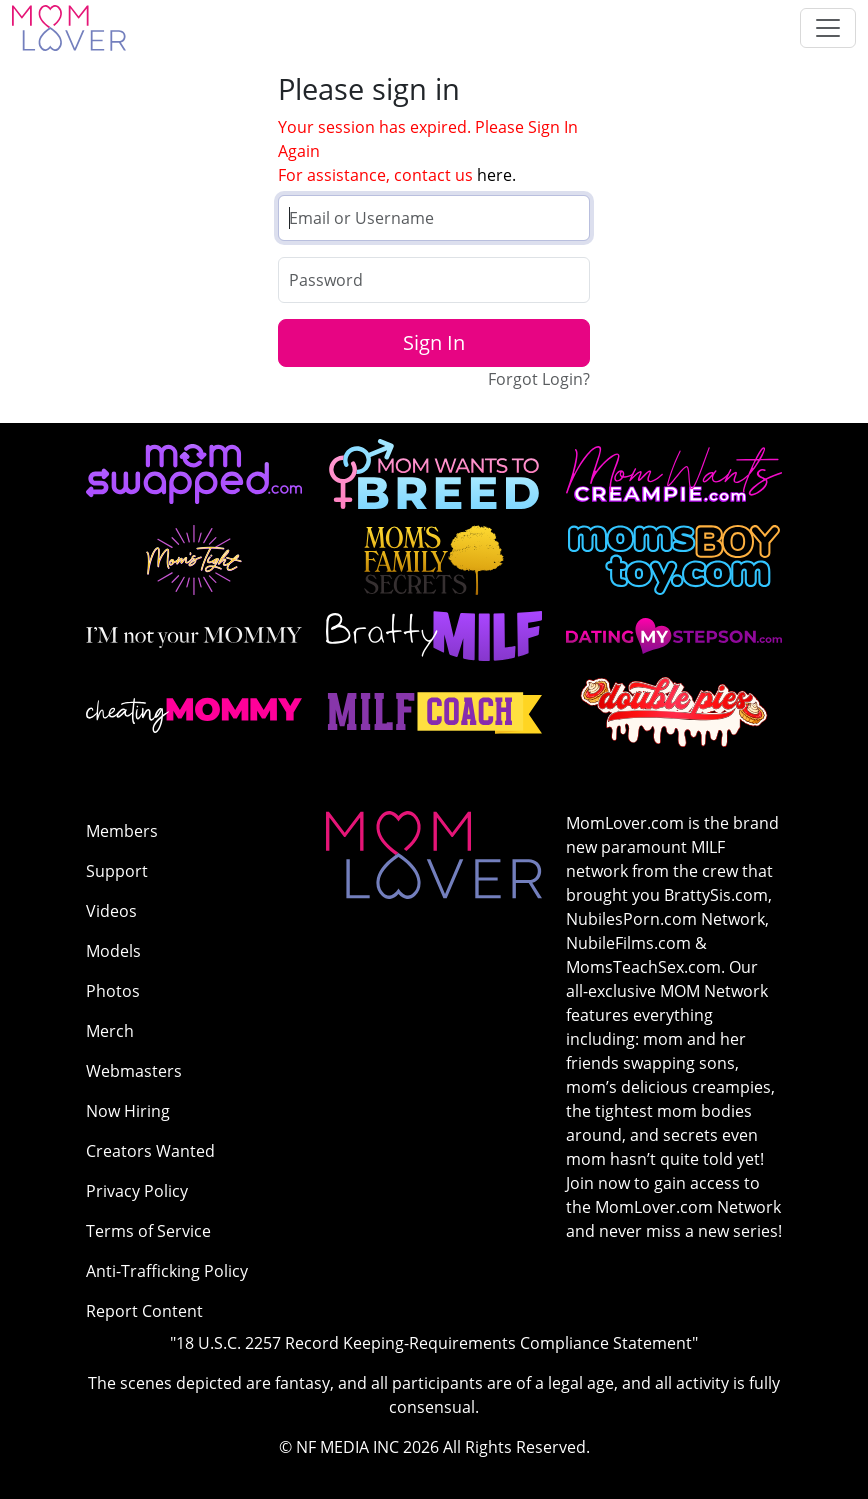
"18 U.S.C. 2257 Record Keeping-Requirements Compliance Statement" (434, 1343)
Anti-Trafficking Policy (167, 1271)
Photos (113, 991)
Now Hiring (128, 1111)
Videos (111, 911)
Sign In (434, 342)
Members (122, 831)
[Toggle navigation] (828, 28)
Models (113, 951)
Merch (110, 1031)
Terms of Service (148, 1231)
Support (117, 871)
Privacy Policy (137, 1191)
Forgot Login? (539, 379)
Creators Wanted (150, 1151)
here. (496, 175)
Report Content (144, 1311)
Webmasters (134, 1071)
